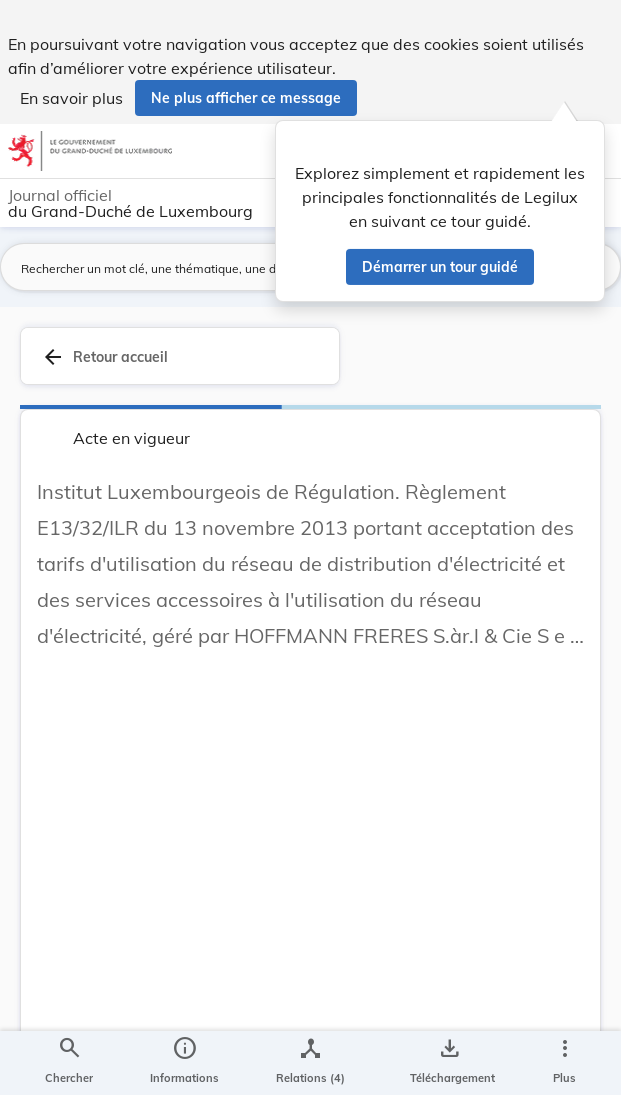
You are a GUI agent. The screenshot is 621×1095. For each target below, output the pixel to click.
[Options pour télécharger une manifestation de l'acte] (448, 1063)
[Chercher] (69, 1063)
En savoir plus (71, 98)
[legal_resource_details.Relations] (310, 1063)
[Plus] (564, 1063)
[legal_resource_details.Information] (184, 1063)
